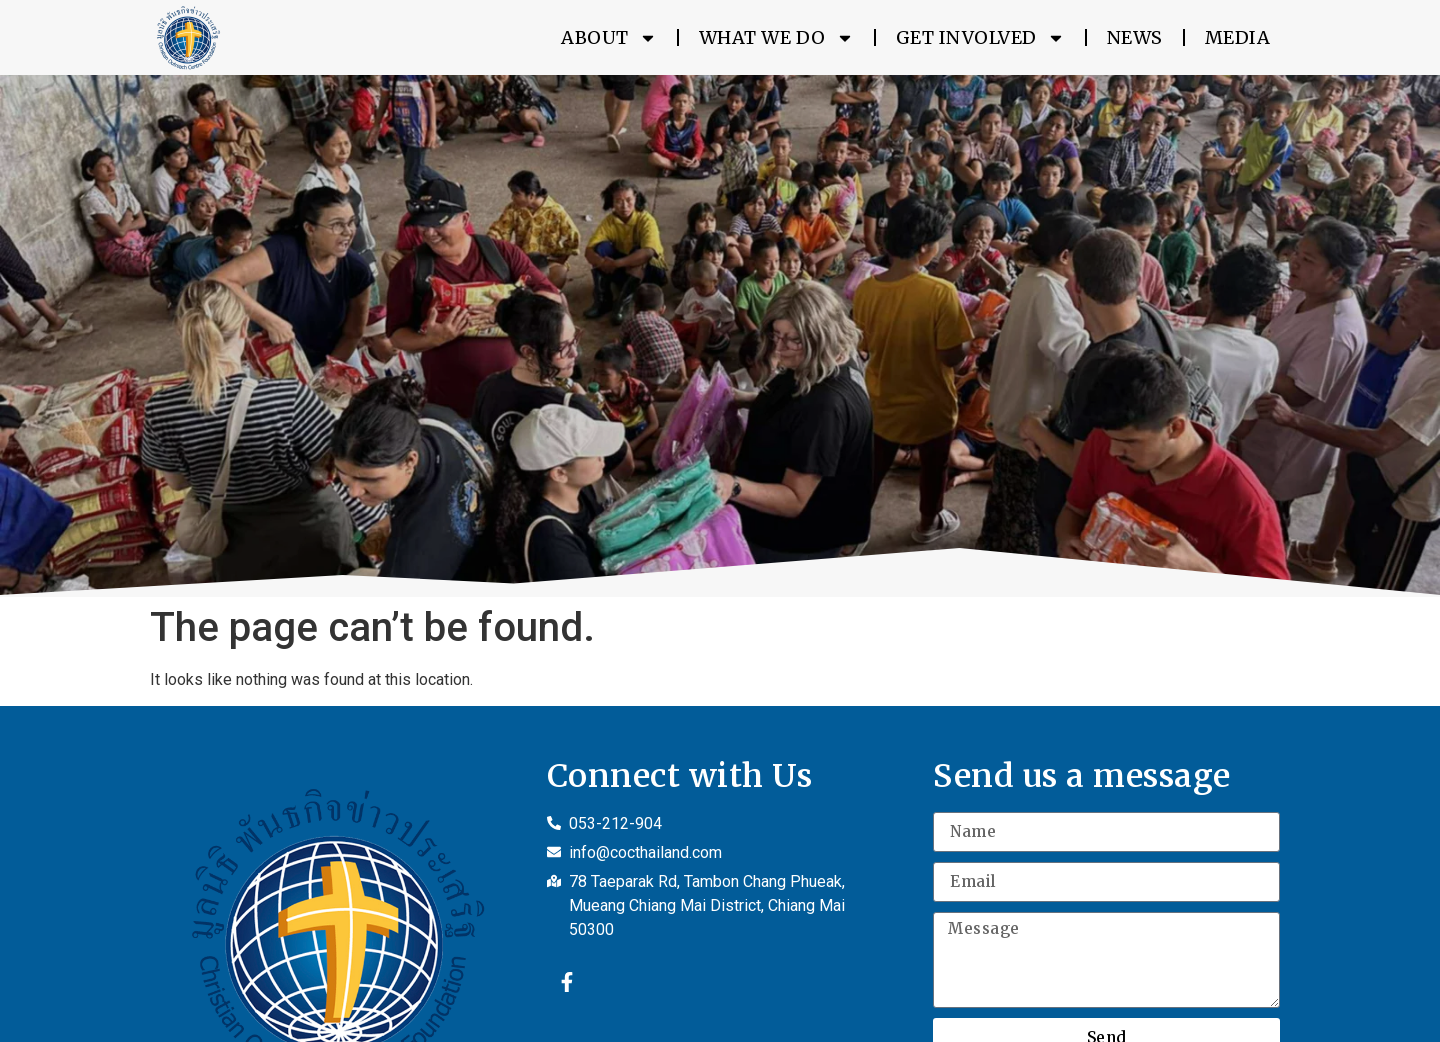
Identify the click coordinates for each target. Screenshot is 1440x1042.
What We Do (776, 38)
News (1135, 37)
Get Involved (980, 38)
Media (1238, 37)
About (609, 38)
